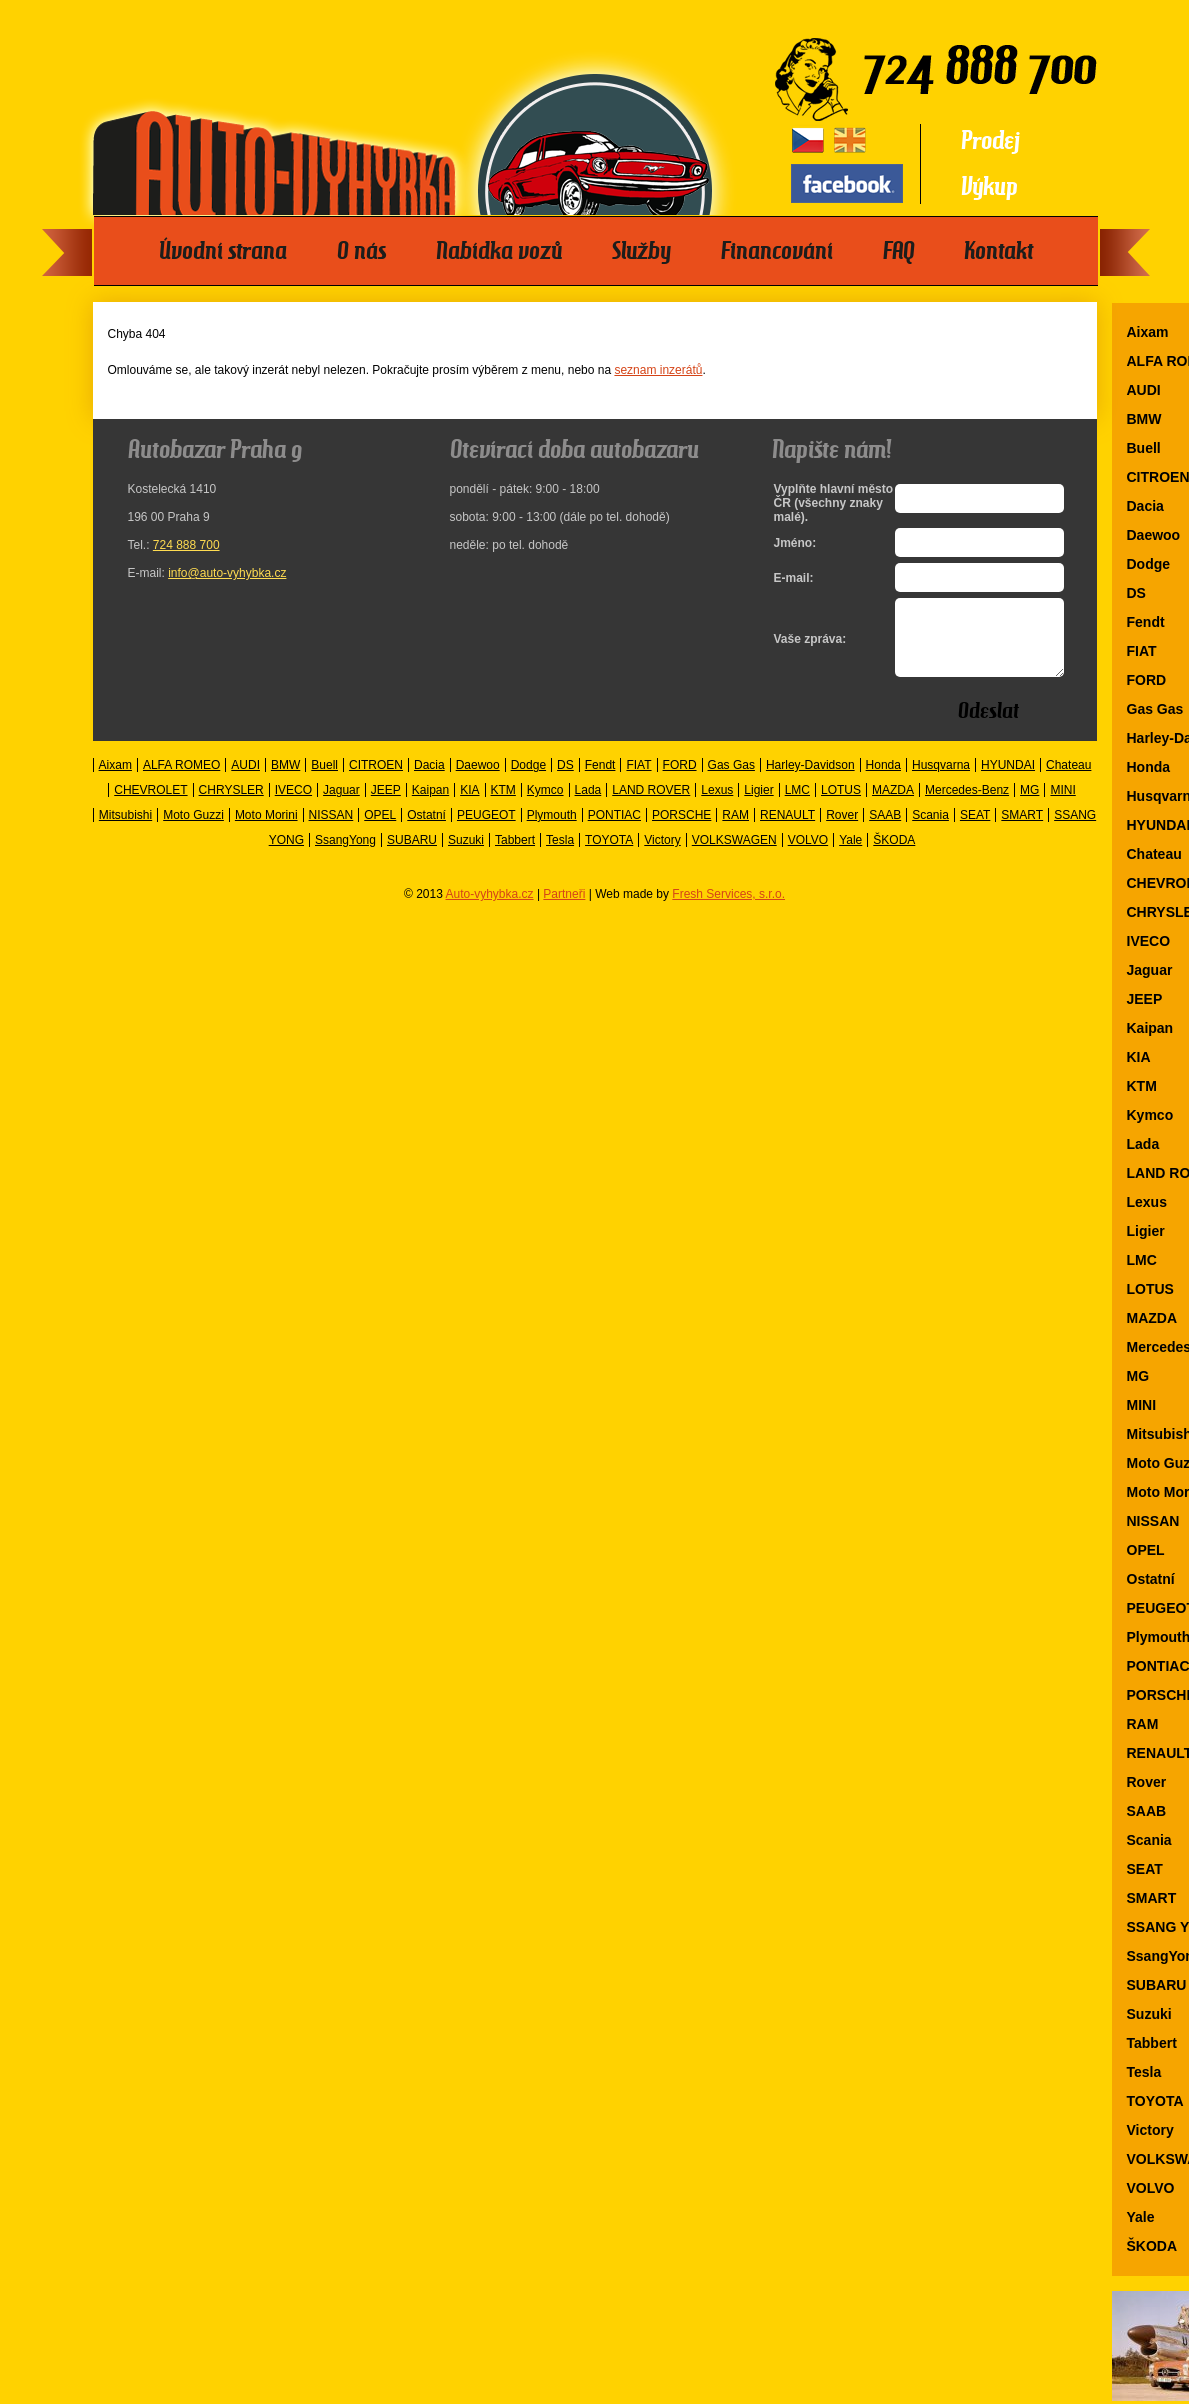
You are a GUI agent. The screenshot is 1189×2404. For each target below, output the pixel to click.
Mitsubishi (125, 830)
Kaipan (430, 805)
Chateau (1068, 780)
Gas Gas (731, 780)
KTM (503, 805)
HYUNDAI (1008, 780)
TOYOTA (609, 855)
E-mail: (794, 578)
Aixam (115, 780)
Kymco (545, 805)
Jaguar (341, 805)
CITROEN (376, 780)
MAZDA (893, 805)
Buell (324, 780)
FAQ (898, 251)
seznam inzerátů (658, 370)
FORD (680, 780)
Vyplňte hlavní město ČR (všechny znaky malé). (829, 503)
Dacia (429, 780)
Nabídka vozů (499, 251)
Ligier (758, 805)
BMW (285, 780)
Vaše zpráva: (810, 647)
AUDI (245, 780)
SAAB (885, 830)
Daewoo (478, 780)
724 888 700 (186, 545)
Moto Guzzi (193, 830)
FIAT (638, 780)
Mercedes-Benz (967, 805)
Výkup (989, 186)
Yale (850, 855)
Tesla (560, 855)
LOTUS (841, 805)
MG (1029, 805)
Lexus (717, 805)
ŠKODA (894, 855)
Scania (930, 830)
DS (565, 780)
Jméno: (795, 543)
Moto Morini (266, 830)
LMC (797, 805)
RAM (735, 830)
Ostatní (426, 830)
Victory (662, 855)
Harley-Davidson (810, 780)
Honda (883, 780)
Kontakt (998, 251)
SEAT (975, 830)
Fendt (600, 780)
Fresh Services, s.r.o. (728, 909)
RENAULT (787, 830)
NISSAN (331, 830)
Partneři (564, 909)
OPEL (380, 830)
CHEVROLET (150, 805)
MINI (1062, 805)
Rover (842, 830)
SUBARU (412, 855)
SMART (1022, 830)
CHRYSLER (231, 805)
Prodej (990, 140)
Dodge (528, 780)
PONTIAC (614, 830)
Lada (588, 805)
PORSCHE (681, 830)
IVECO (293, 805)
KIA (469, 805)
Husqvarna (941, 780)
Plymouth (552, 830)
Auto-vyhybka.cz (490, 909)
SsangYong (345, 855)
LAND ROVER (651, 805)
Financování (777, 251)
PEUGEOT (486, 830)
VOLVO (808, 855)
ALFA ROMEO (181, 780)
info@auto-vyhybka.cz (227, 573)
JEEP (386, 805)
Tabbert (515, 855)
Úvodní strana (223, 251)
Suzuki (466, 855)
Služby (641, 251)
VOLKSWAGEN (734, 855)
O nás (361, 251)
